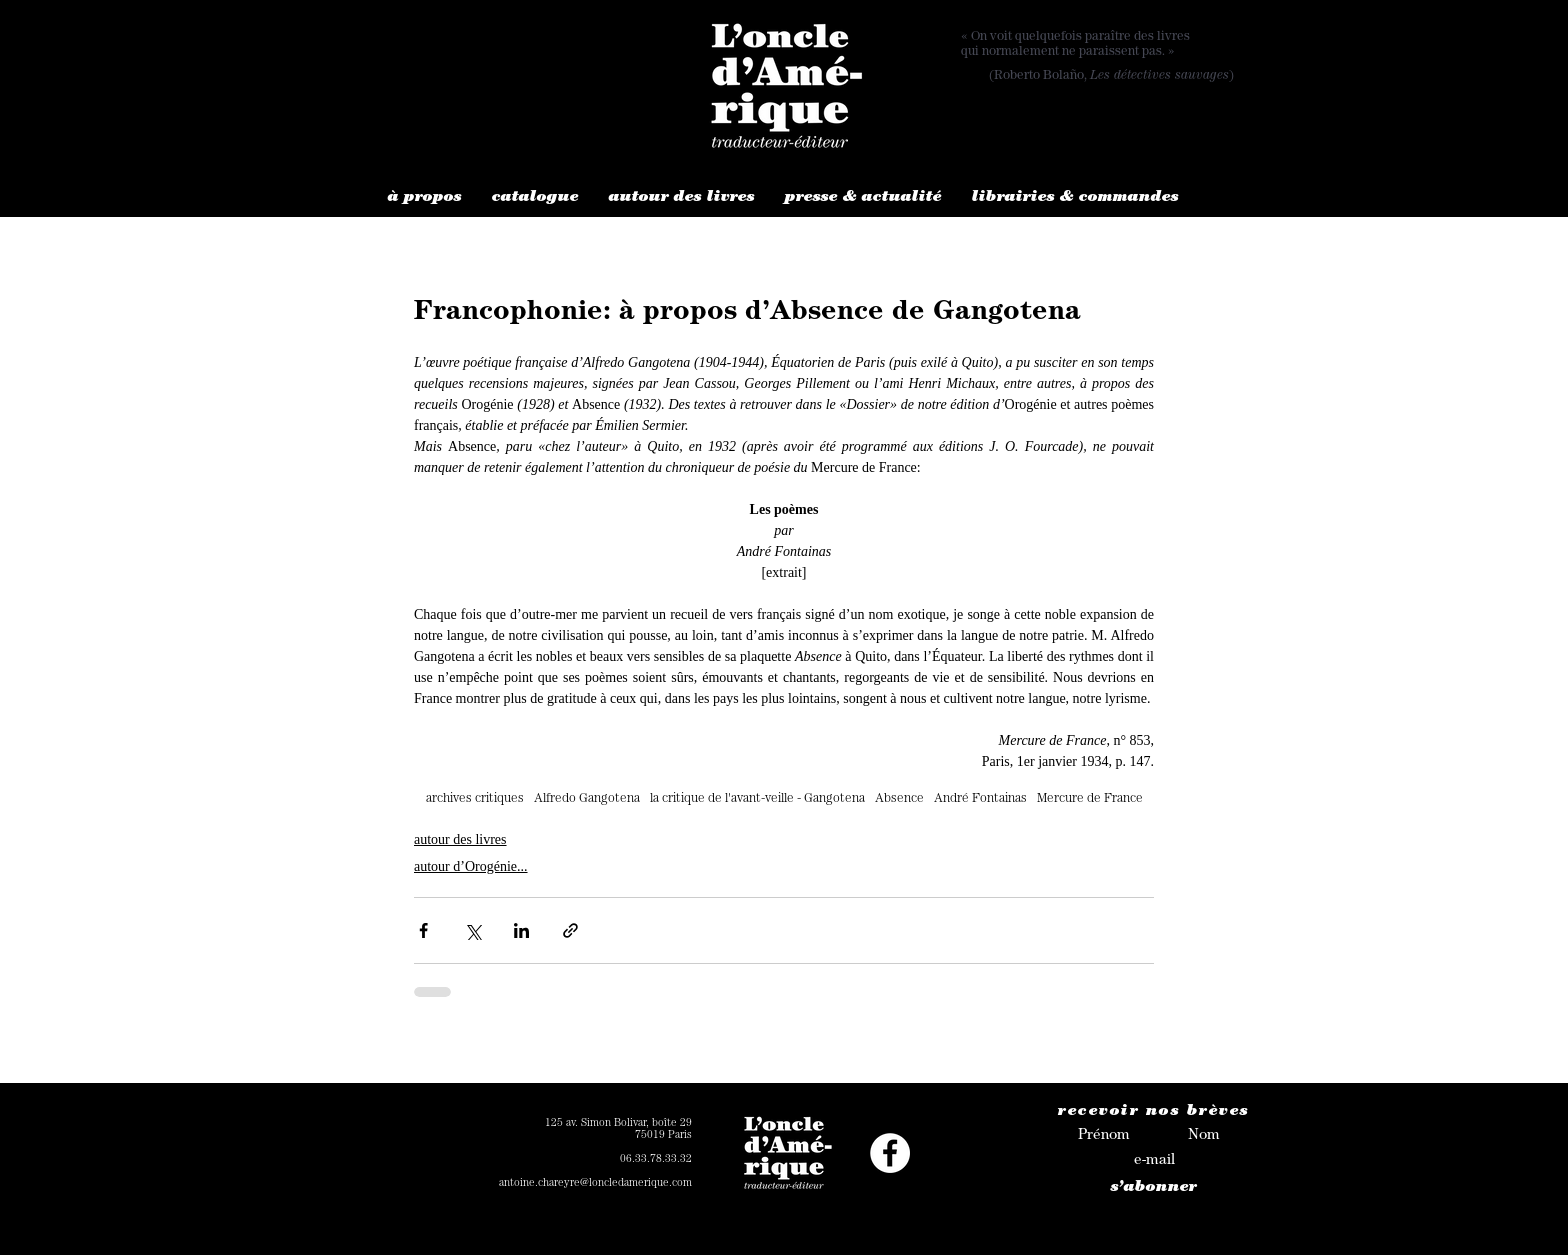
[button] (425, 198)
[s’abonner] (1154, 1188)
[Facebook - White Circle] (890, 1153)
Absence (899, 799)
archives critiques (475, 799)
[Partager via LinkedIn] (521, 930)
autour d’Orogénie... (471, 866)
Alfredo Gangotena (587, 799)
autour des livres (460, 839)
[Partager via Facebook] (423, 930)
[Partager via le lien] (570, 930)
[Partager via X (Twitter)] (472, 930)
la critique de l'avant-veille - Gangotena (757, 799)
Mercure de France (1090, 799)
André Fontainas (980, 799)
